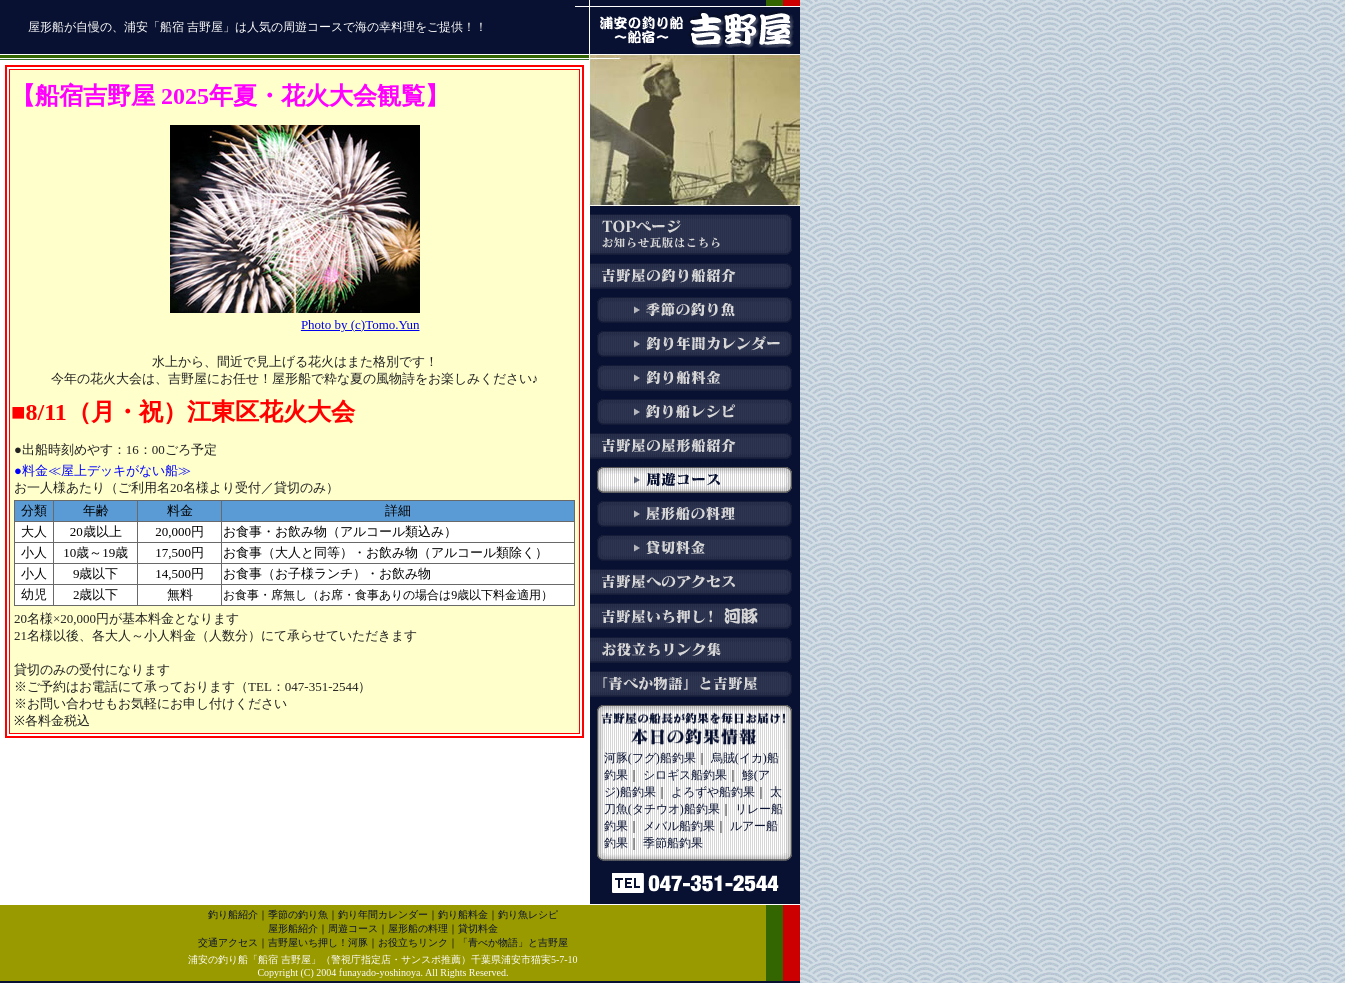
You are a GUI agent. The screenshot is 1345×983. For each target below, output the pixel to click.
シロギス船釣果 (685, 775)
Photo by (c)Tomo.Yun (360, 324)
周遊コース (353, 928)
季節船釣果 (673, 843)
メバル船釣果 (679, 826)
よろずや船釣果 (713, 792)
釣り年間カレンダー (383, 914)
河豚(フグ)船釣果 (650, 758)
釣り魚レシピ (528, 914)
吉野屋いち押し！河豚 (318, 942)
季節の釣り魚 (298, 914)
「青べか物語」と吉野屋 (513, 942)
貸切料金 (478, 928)
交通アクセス (228, 942)
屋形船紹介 (293, 928)
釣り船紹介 (233, 914)
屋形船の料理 (418, 928)
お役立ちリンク (413, 942)
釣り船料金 (463, 914)
